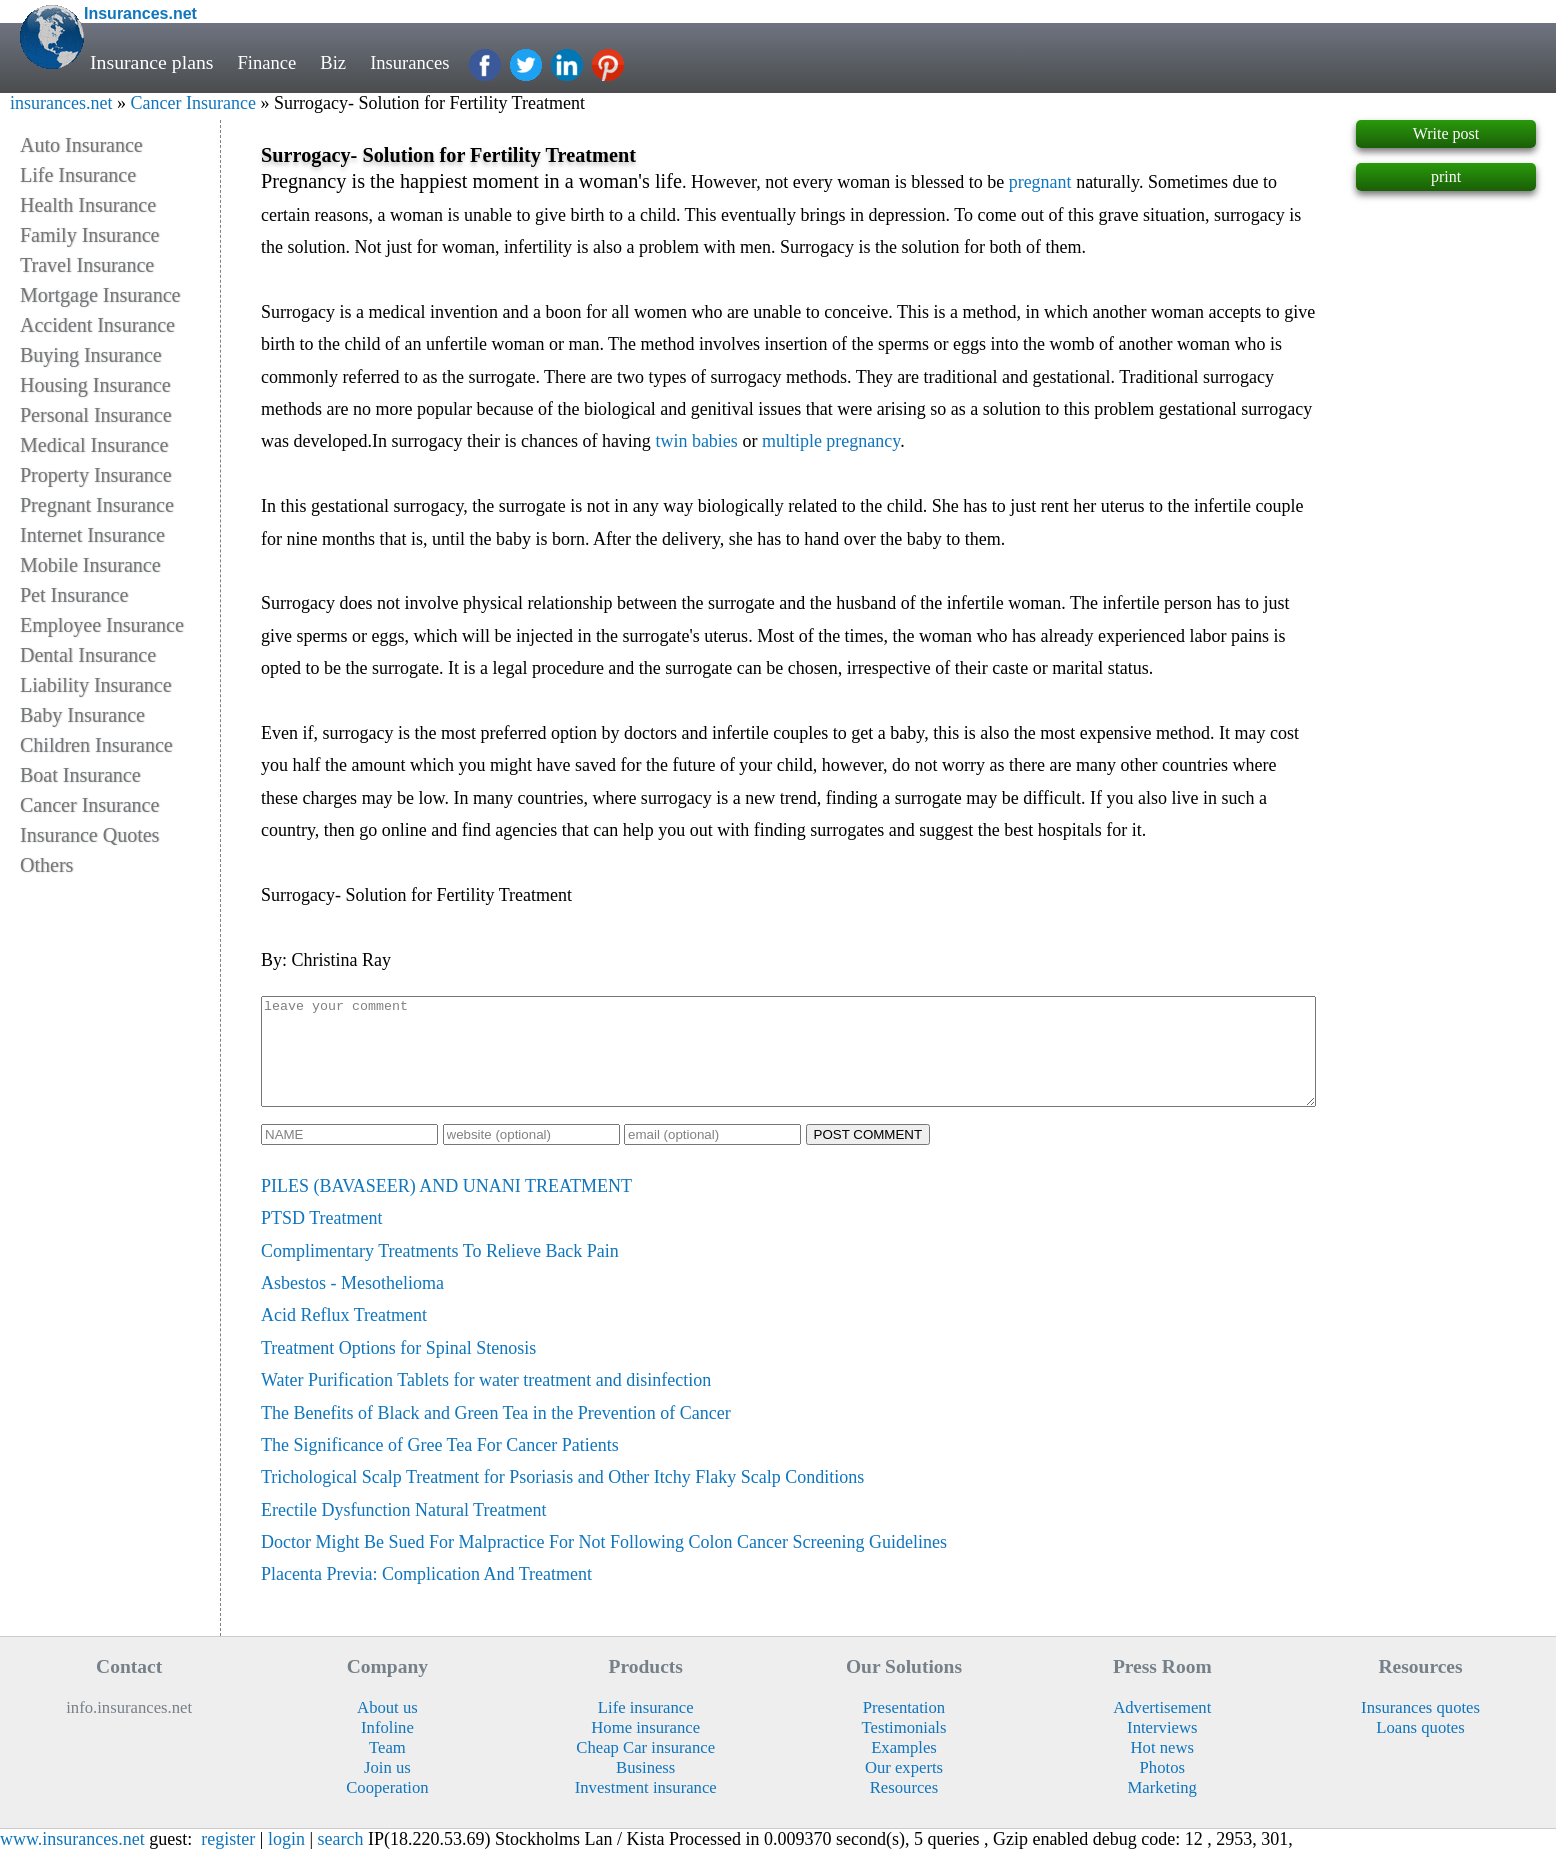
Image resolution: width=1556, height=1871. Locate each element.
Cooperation (387, 1808)
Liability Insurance (96, 685)
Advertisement (1162, 1728)
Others (46, 865)
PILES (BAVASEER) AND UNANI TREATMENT (446, 1207)
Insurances (418, 62)
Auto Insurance (81, 145)
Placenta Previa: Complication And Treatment (426, 1595)
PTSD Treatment (322, 1239)
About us (387, 1728)
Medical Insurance (94, 445)
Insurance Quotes (89, 835)
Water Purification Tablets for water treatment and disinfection (486, 1401)
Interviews (1162, 1748)
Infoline (387, 1748)
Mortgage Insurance (100, 295)
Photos (1162, 1788)
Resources (904, 1808)
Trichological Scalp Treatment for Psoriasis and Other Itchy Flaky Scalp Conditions (562, 1498)
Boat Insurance (80, 775)
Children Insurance (96, 745)
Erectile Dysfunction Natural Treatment (403, 1531)
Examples (904, 1768)
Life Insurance (78, 175)
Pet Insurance (74, 595)
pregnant (1040, 182)
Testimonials (904, 1748)
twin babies (696, 441)
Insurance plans (152, 62)
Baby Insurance (82, 715)
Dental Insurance (88, 655)
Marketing (1162, 1808)
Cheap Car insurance (645, 1768)
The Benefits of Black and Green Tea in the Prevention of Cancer (496, 1434)
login (286, 1860)
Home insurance (645, 1748)
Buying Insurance (91, 355)
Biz (337, 62)
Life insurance (646, 1728)
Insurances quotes (1420, 1728)
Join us (387, 1788)
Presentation (904, 1728)
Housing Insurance (95, 385)
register (228, 1860)
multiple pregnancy (831, 441)
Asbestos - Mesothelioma (352, 1304)
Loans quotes (1420, 1748)
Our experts (904, 1788)
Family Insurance (89, 235)
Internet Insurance (92, 535)
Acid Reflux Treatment (344, 1336)
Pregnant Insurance (97, 505)
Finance (269, 62)
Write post (1446, 133)
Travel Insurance (87, 265)
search (341, 1860)
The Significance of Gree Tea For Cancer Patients (440, 1466)
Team (387, 1768)
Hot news (1162, 1768)
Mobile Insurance (90, 565)
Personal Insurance (96, 415)
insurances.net (61, 103)
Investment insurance (646, 1808)
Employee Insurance (102, 625)
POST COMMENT (868, 1155)
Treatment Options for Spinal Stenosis (398, 1369)
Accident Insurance (97, 325)
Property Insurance (96, 475)
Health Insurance (88, 205)
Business (645, 1788)
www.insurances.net (72, 1860)
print (1446, 176)
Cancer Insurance (192, 103)
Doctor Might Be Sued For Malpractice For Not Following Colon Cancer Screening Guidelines (604, 1563)
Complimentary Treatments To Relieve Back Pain (440, 1272)
